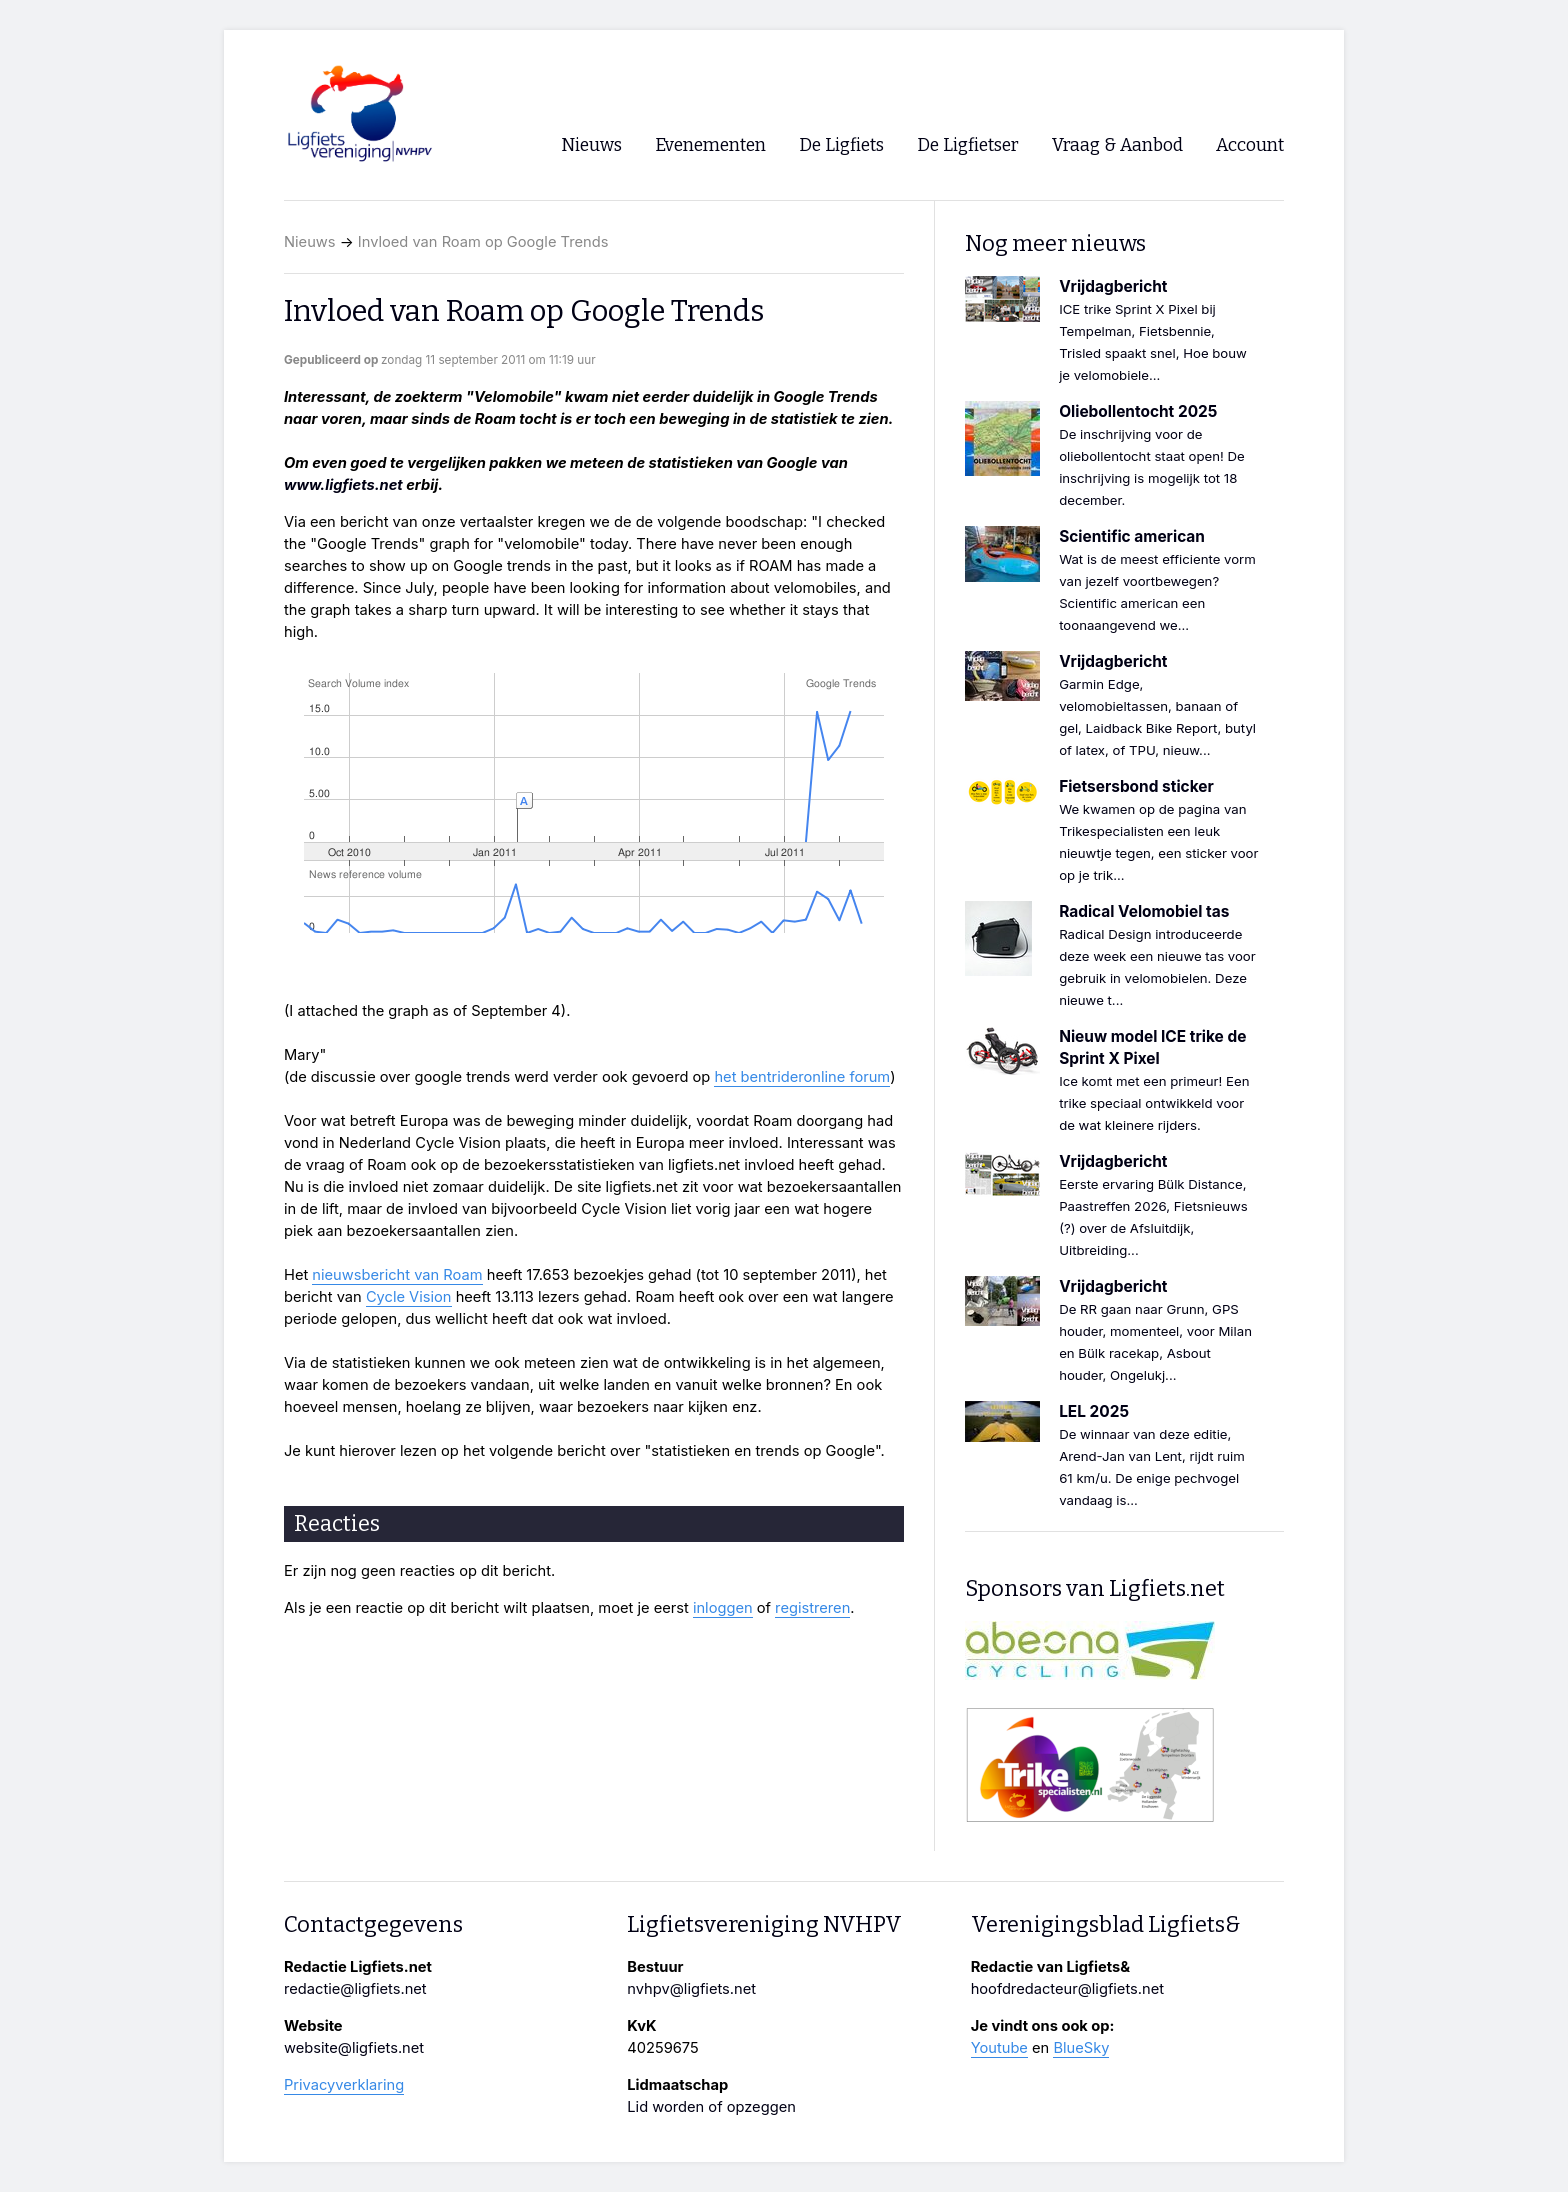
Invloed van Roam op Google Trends (483, 242)
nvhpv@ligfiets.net (691, 1989)
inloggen (723, 1608)
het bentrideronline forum (802, 1077)
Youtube (999, 2048)
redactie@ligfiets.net (355, 1989)
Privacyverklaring (344, 2085)
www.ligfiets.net (343, 485)
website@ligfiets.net (354, 2048)
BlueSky (1081, 2048)
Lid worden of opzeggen (711, 2107)
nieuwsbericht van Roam (397, 1275)
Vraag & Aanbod (1117, 145)
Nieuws (310, 242)
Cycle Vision (409, 1297)
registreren (812, 1608)
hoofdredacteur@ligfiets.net (1067, 1989)
